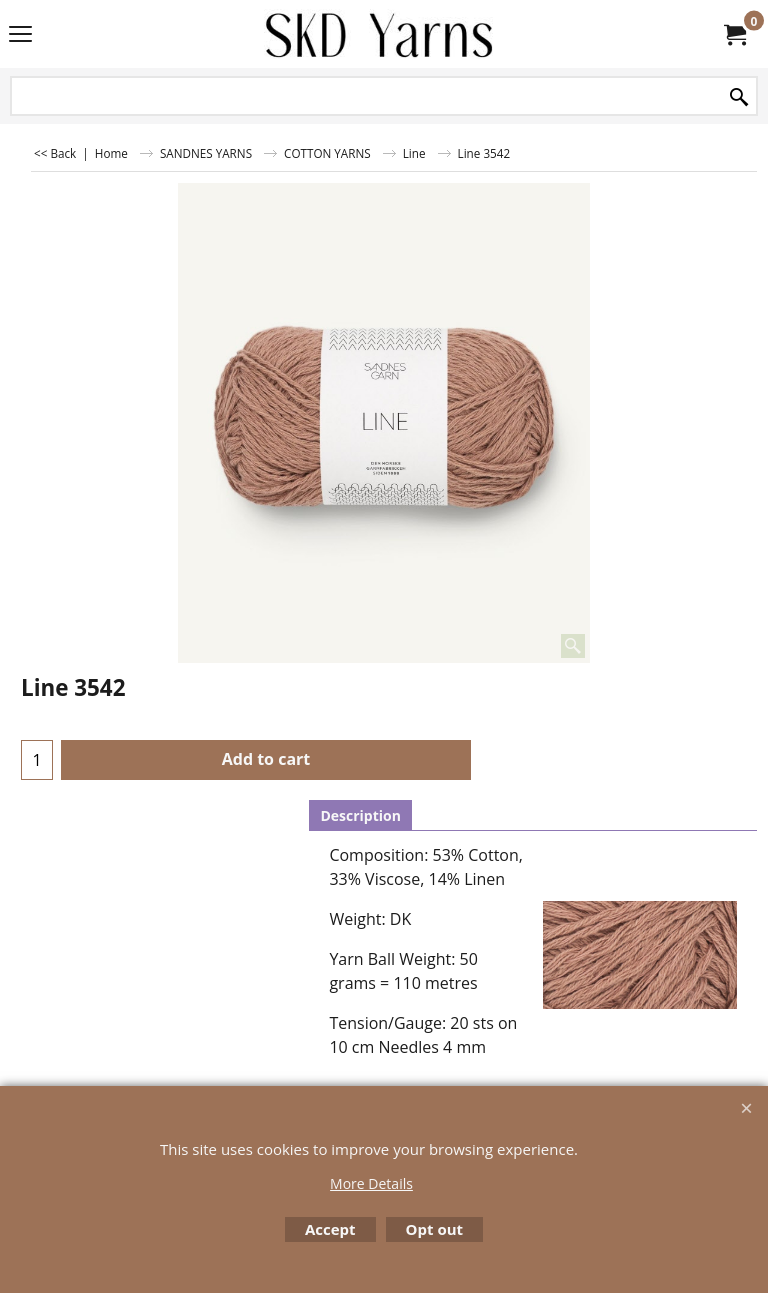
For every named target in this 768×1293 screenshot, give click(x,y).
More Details (371, 1183)
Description (360, 815)
